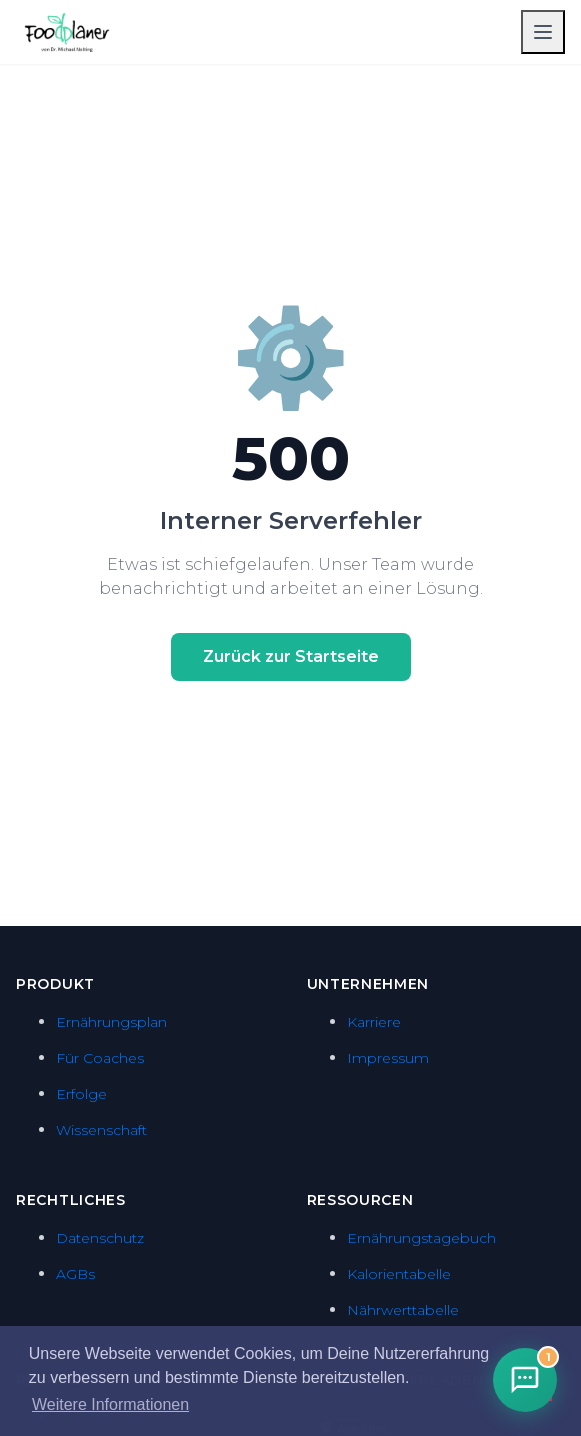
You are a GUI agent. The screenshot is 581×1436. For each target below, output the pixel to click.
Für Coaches (100, 1058)
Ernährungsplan (111, 1022)
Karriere (374, 1022)
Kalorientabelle (399, 1274)
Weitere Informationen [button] (110, 1404)
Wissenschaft (101, 1130)
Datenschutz (100, 1238)
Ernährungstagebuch (421, 1238)
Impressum (388, 1058)
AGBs (75, 1274)
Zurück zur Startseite (291, 656)
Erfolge (81, 1094)
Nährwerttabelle (403, 1310)
